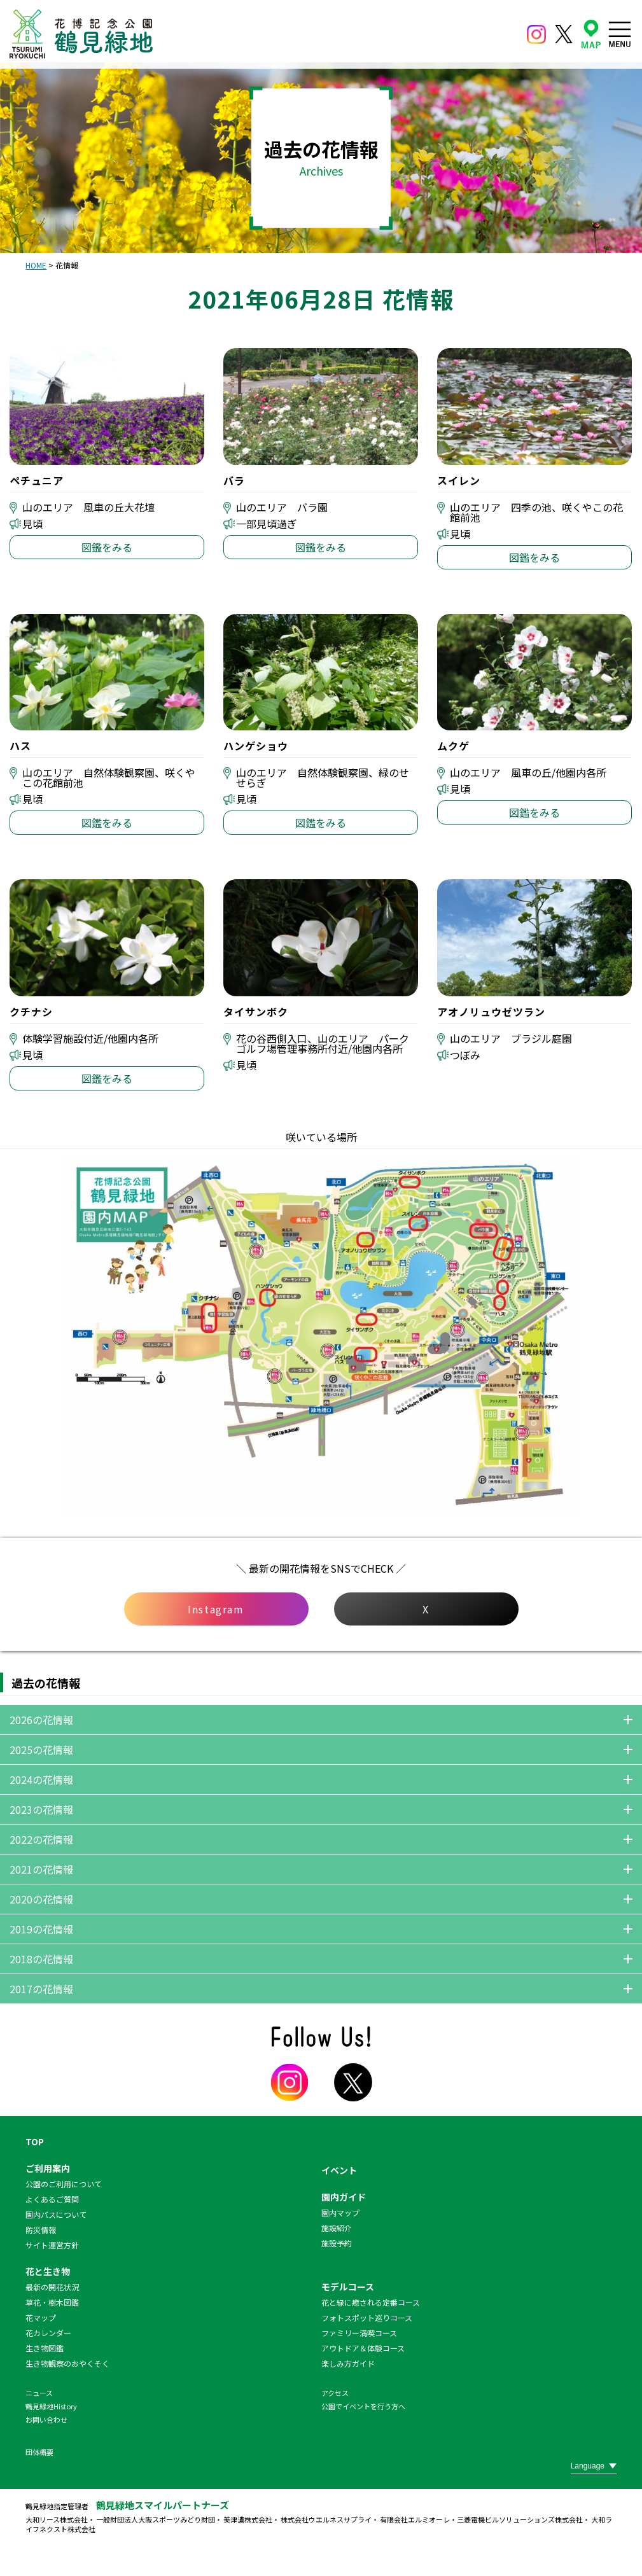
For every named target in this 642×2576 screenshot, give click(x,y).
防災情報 (40, 2229)
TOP (34, 2141)
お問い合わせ (46, 2419)
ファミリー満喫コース (359, 2332)
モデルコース (347, 2286)
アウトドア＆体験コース (363, 2348)
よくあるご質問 (52, 2199)
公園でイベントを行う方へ (363, 2406)
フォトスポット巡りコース (366, 2317)
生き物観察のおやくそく (67, 2363)
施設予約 (336, 2243)
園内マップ (340, 2212)
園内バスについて (56, 2214)
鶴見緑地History (51, 2406)
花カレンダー (48, 2332)
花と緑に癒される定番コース (370, 2302)
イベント (339, 2170)
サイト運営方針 (52, 2244)
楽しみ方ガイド (348, 2363)
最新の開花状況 (52, 2286)
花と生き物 (47, 2271)
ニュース (39, 2393)
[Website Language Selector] (594, 2466)
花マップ (40, 2317)
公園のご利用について (63, 2183)
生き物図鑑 (44, 2348)
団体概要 (39, 2452)
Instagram (216, 1609)
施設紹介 (336, 2227)
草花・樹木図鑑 (52, 2302)
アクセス (335, 2393)
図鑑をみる (106, 547)
